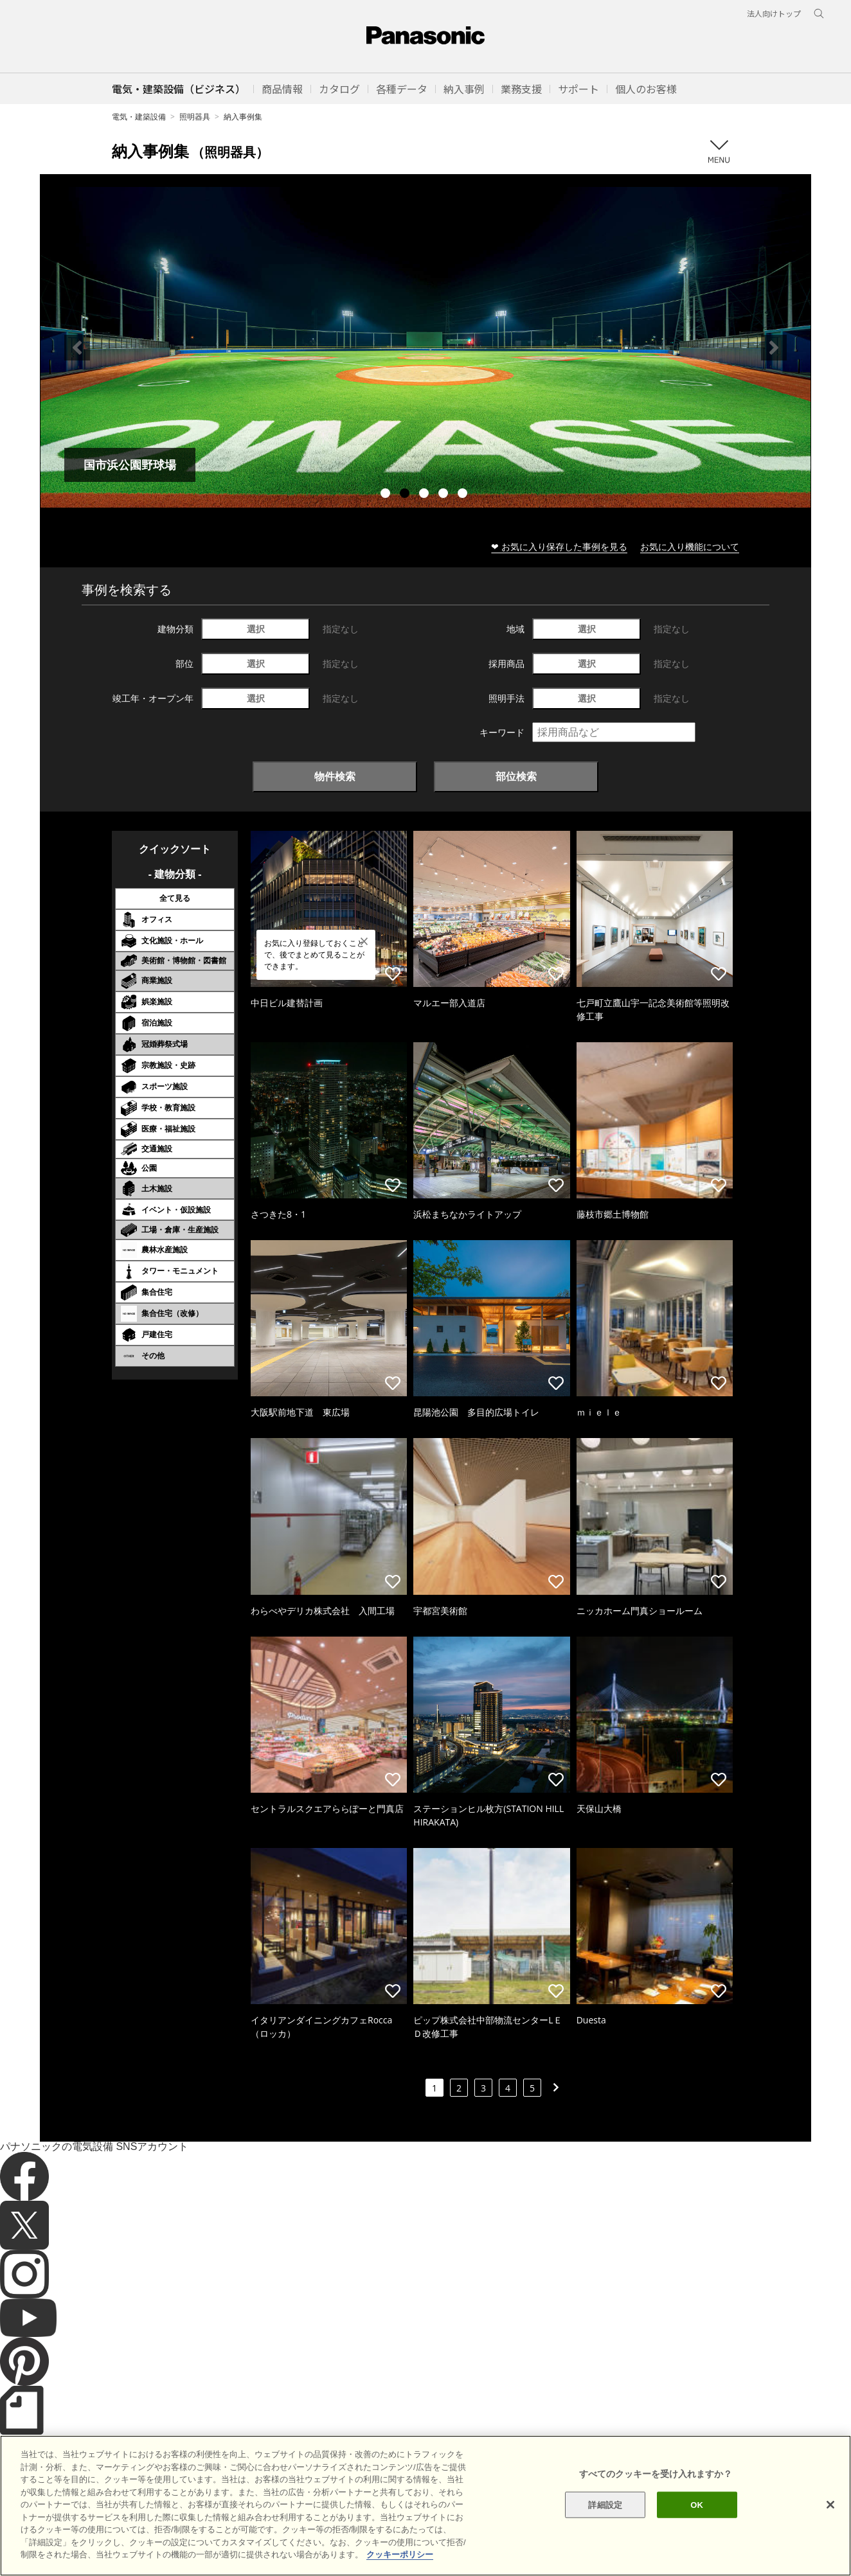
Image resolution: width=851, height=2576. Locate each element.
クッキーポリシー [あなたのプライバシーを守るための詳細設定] (399, 2554)
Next (774, 347)
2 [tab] (406, 494)
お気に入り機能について (689, 546)
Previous (77, 347)
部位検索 (516, 776)
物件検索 (334, 776)
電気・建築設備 (139, 116)
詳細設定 (605, 2504)
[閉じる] (830, 2505)
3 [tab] (425, 494)
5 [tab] (464, 494)
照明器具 (194, 116)
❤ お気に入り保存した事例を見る (559, 546)
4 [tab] (444, 494)
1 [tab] (387, 494)
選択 (256, 629)
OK (696, 2504)
